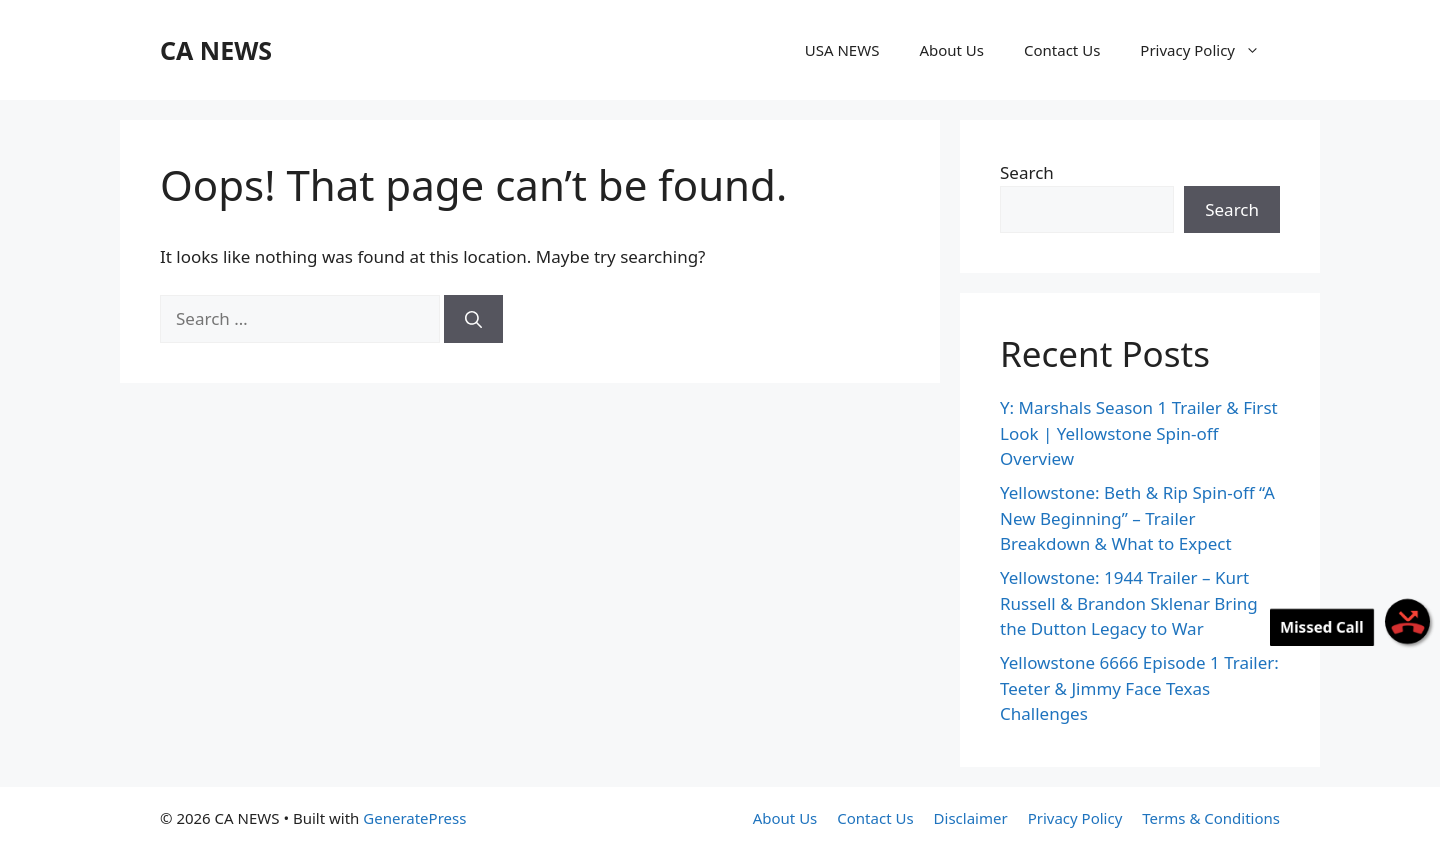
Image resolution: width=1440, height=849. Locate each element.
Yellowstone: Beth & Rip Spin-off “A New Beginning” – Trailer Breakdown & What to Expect (1137, 518)
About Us (951, 50)
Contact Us (1062, 50)
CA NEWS (216, 50)
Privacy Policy (1210, 50)
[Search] (473, 319)
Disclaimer (971, 818)
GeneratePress (414, 818)
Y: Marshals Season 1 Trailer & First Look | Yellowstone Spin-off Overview (1139, 433)
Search (1027, 172)
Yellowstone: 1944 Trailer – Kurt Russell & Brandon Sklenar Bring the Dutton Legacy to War (1129, 603)
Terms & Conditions (1211, 818)
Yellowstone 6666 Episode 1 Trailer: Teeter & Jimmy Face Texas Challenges (1139, 688)
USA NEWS (842, 50)
